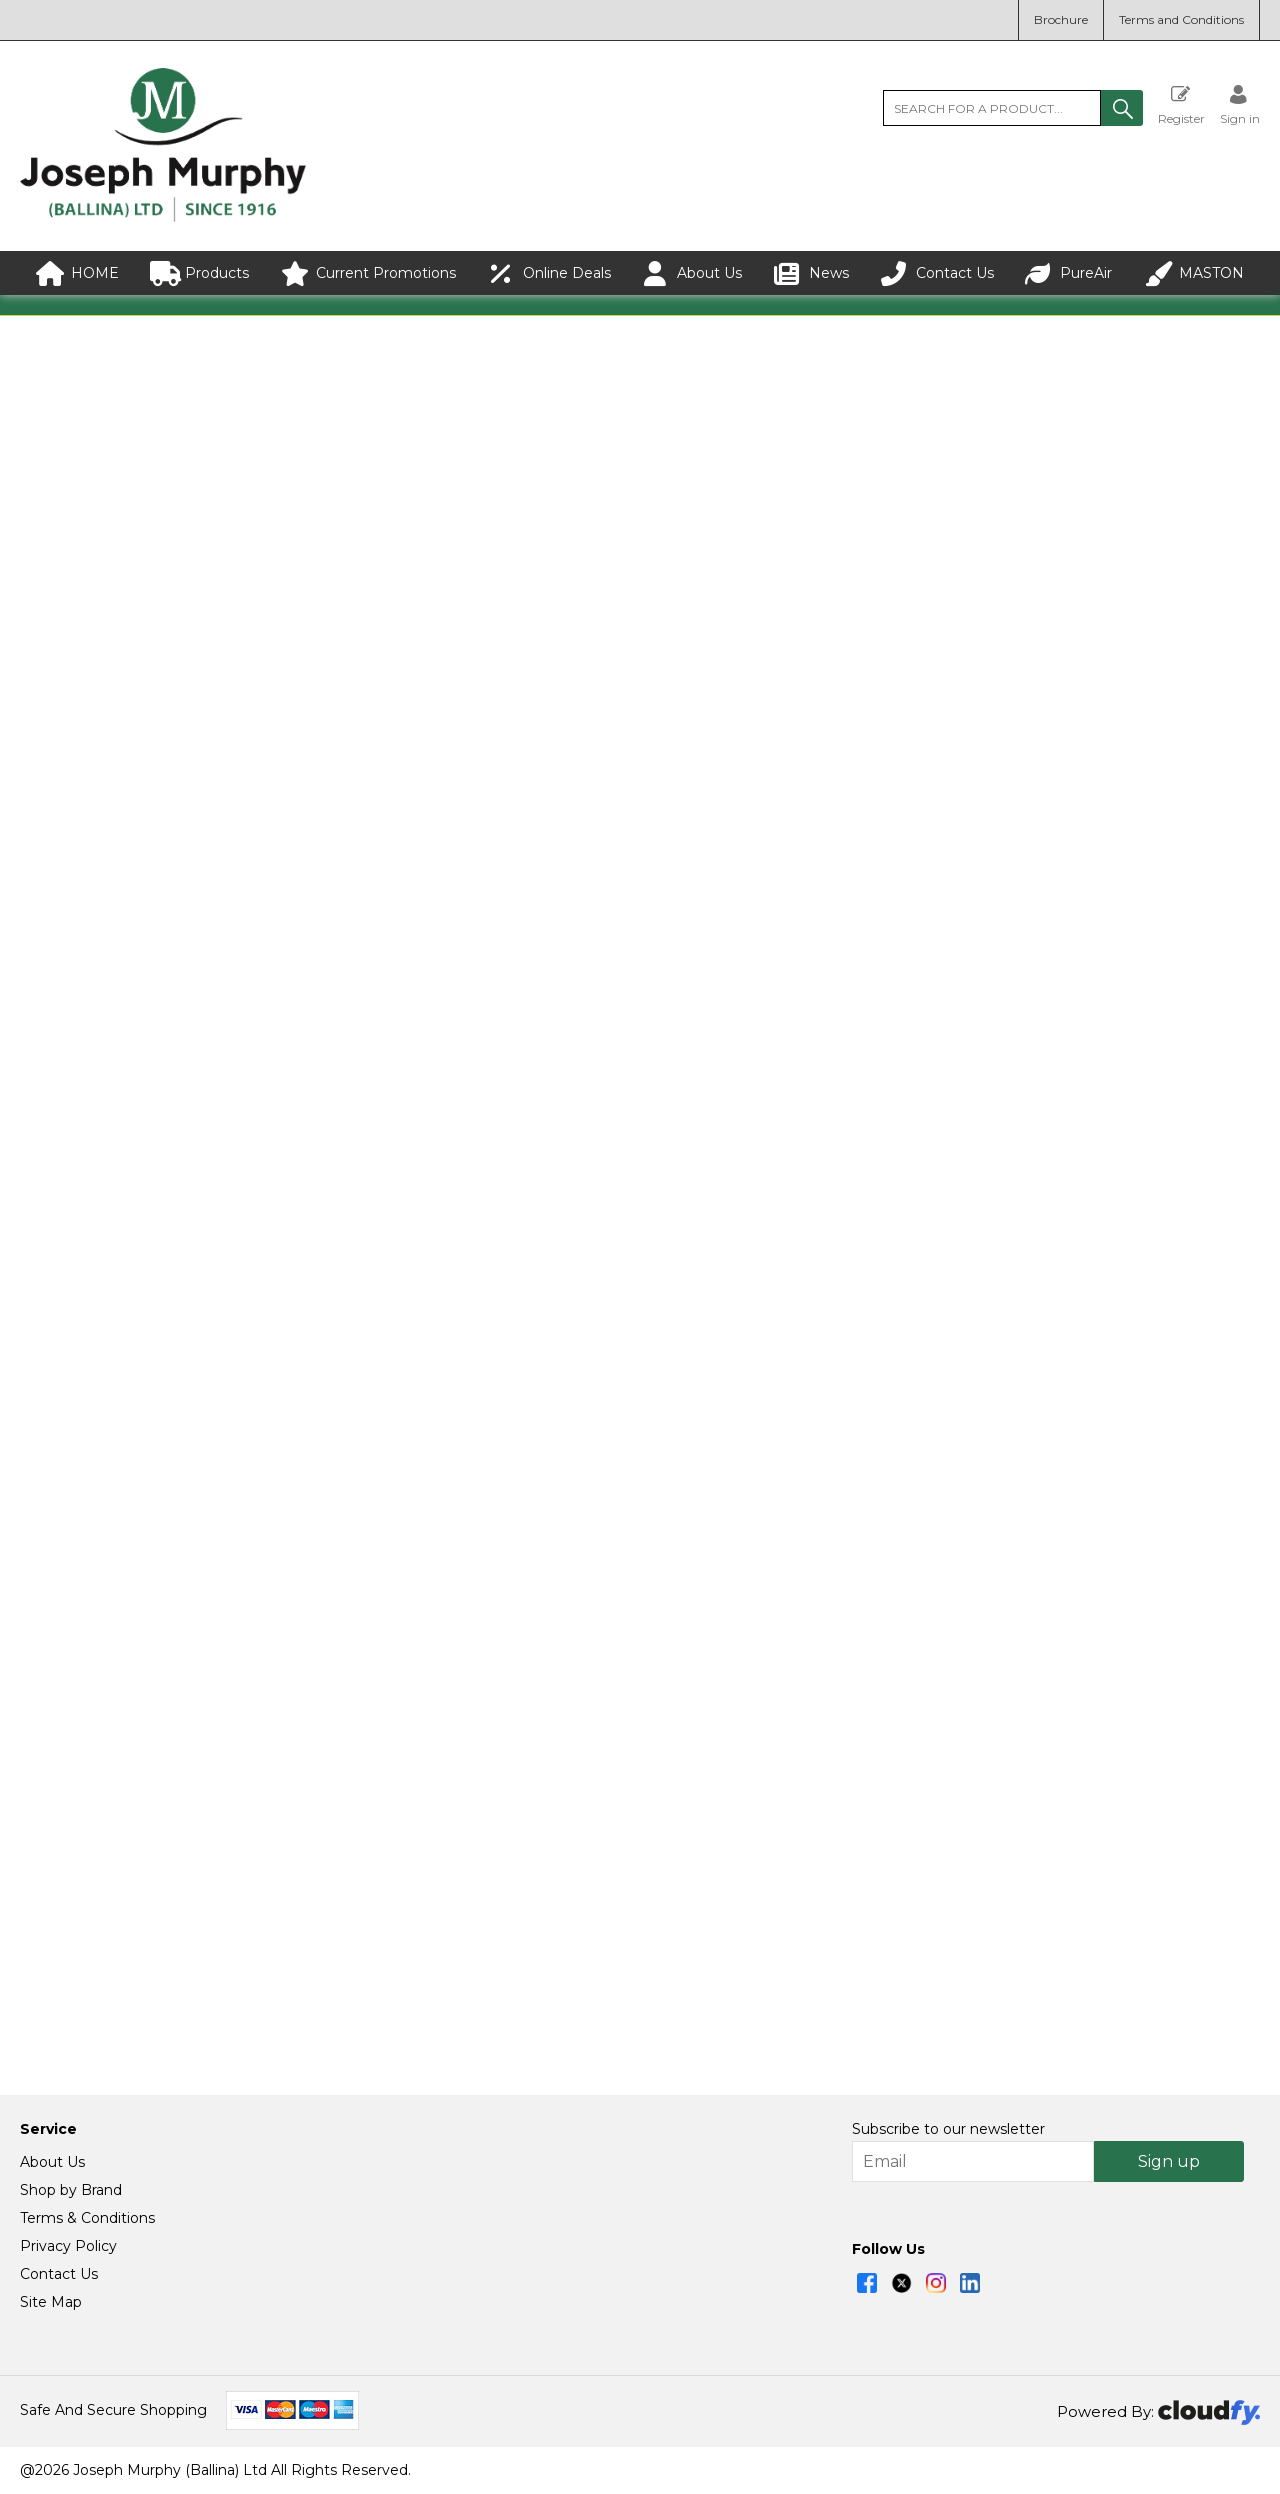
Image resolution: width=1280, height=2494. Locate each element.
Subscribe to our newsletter (948, 2130)
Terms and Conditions (1181, 19)
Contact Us (937, 273)
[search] (992, 108)
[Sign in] (1240, 104)
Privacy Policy (68, 2247)
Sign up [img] (1169, 2162)
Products (199, 273)
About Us (692, 273)
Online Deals (549, 273)
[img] (867, 2284)
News (811, 273)
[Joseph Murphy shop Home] (163, 217)
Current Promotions (368, 273)
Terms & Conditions (87, 2219)
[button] (1122, 108)
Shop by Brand (71, 2191)
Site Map (51, 2303)
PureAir (1068, 273)
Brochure (1061, 19)
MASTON (1194, 273)
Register (1181, 104)
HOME (77, 273)
